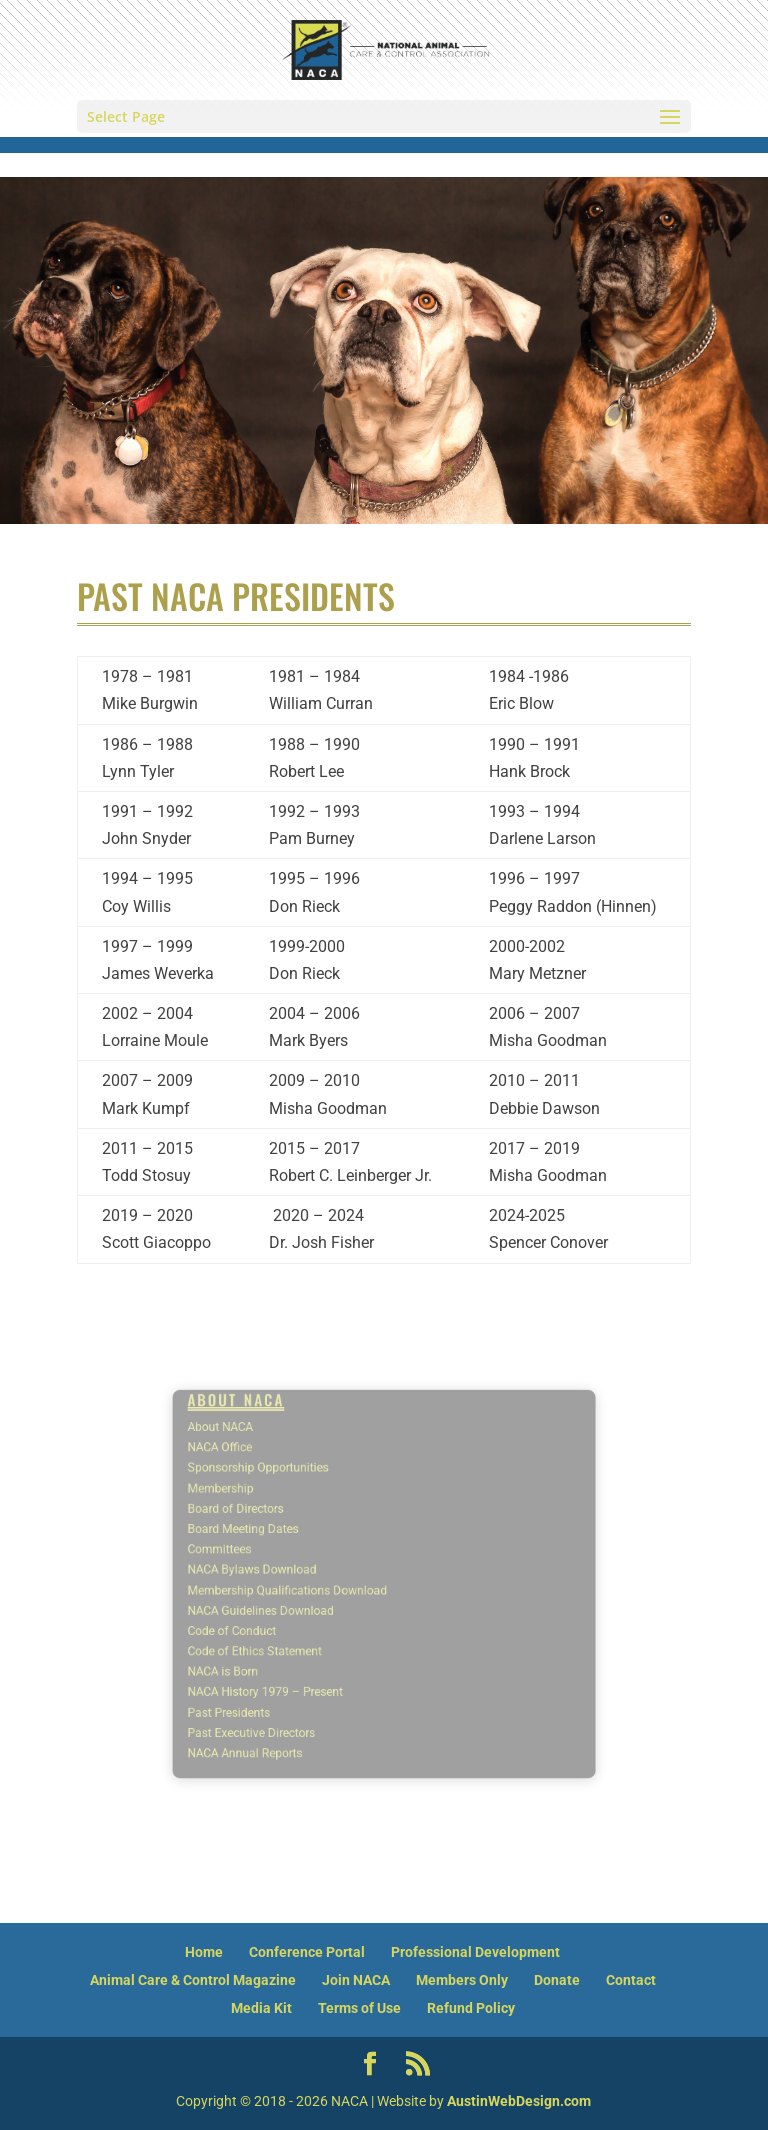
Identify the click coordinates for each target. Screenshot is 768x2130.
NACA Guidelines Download (292, 1603)
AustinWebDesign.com (519, 2101)
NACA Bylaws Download (286, 1573)
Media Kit (261, 2008)
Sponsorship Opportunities (290, 1497)
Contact (631, 1980)
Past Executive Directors (285, 1694)
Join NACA (356, 1980)
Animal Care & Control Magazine (193, 1980)
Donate (557, 1980)
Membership (262, 1512)
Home (204, 1952)
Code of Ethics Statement (288, 1633)
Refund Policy (471, 2008)
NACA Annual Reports (280, 1709)
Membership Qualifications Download (312, 1588)
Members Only (462, 1980)
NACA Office (262, 1482)
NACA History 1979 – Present (295, 1663)
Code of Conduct (271, 1618)
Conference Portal (307, 1952)
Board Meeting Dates (279, 1542)
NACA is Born (264, 1648)
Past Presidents (268, 1678)
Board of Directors (273, 1527)
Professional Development (475, 1952)
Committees (261, 1558)
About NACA (262, 1467)
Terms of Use (359, 2008)
